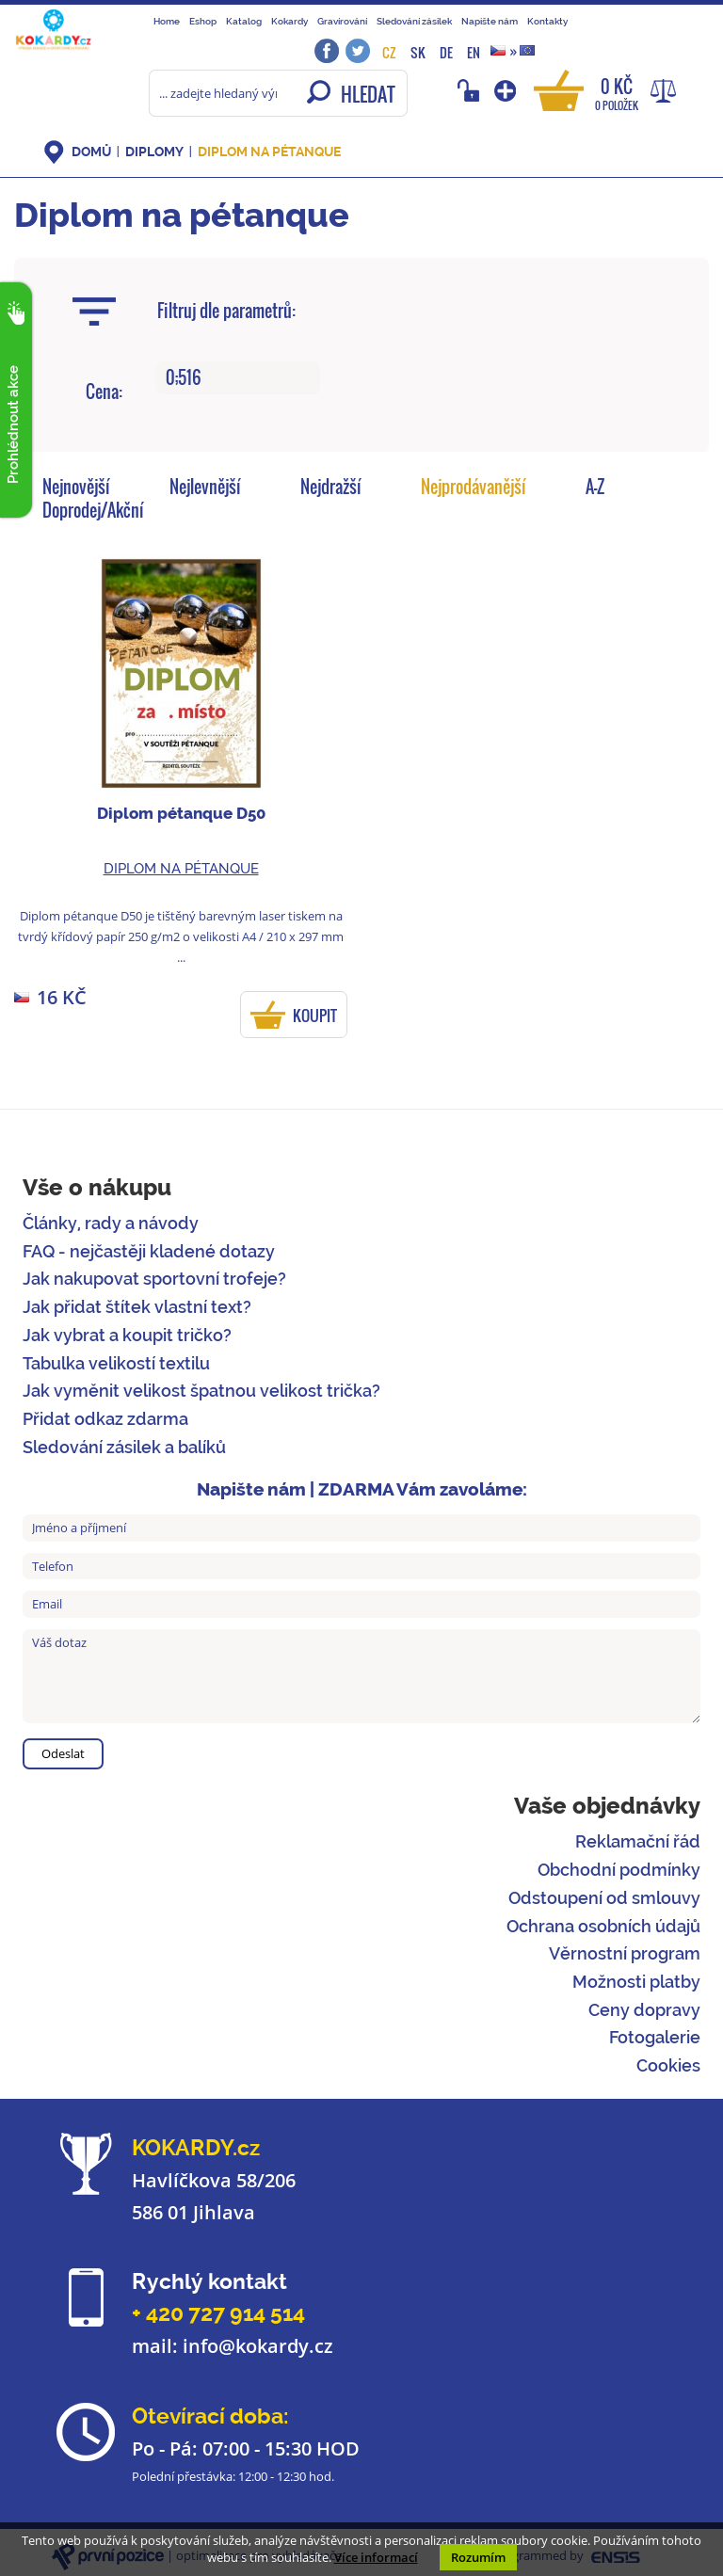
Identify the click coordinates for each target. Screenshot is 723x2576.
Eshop (203, 20)
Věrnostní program (624, 1953)
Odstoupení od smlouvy (604, 1898)
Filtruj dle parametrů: (226, 310)
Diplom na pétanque (269, 151)
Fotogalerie (654, 2037)
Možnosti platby (636, 1982)
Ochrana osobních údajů (603, 1926)
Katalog (244, 20)
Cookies (668, 2065)
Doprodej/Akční (93, 510)
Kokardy (289, 20)
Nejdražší (331, 486)
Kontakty (547, 20)
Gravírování (342, 20)
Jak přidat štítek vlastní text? (137, 1307)
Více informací (376, 2557)
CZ (389, 52)
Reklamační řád (637, 1841)
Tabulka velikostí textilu (116, 1363)
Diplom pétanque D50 (181, 813)
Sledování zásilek (414, 20)
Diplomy (154, 151)
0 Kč (616, 92)
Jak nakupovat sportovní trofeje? (154, 1278)
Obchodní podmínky (619, 1870)
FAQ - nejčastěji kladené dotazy (149, 1251)
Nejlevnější (205, 486)
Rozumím (478, 2557)
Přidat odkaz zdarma (105, 1419)
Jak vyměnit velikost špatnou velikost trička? (201, 1390)
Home (166, 20)
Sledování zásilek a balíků (124, 1447)
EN (473, 52)
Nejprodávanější (473, 486)
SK (418, 52)
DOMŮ (91, 151)
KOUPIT (315, 1015)
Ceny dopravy (644, 2010)
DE (446, 52)
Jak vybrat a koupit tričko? (127, 1335)
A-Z (595, 486)
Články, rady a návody (111, 1223)
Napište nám (489, 20)
